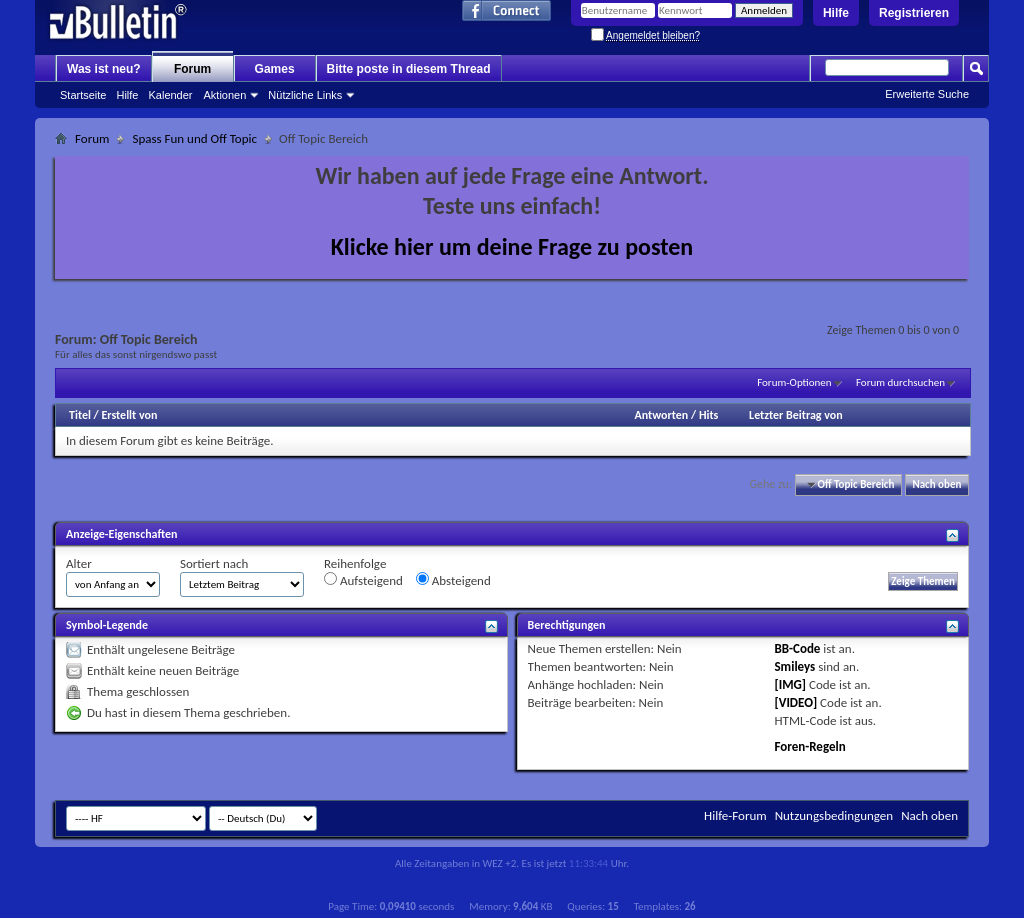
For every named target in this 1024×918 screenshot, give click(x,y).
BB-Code (797, 648)
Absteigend (453, 580)
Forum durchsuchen (900, 382)
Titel (80, 415)
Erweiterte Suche (927, 94)
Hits (708, 415)
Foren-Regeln (809, 746)
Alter (79, 563)
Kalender (170, 95)
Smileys (794, 666)
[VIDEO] (795, 702)
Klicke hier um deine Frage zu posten (512, 246)
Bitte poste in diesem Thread (409, 69)
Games (275, 69)
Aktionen (225, 95)
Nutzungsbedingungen (834, 815)
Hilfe (836, 13)
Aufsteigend (363, 580)
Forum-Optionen (794, 382)
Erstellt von (129, 415)
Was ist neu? (104, 69)
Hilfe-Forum (735, 815)
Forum (192, 69)
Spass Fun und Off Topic (194, 138)
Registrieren (914, 13)
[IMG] (790, 684)
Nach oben (936, 484)
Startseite (83, 95)
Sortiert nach (214, 563)
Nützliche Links (305, 95)
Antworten (661, 415)
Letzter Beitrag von (796, 415)
